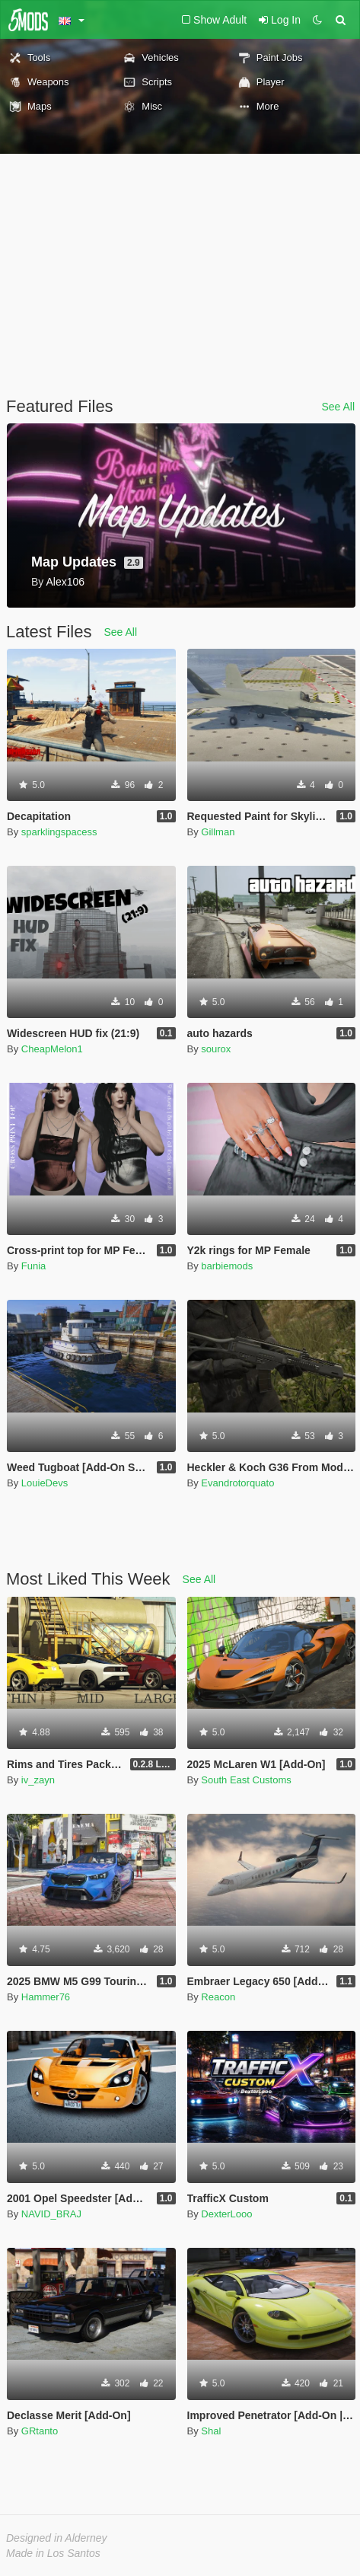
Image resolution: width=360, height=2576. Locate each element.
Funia (33, 1266)
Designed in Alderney (56, 2538)
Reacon (218, 1997)
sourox (216, 1049)
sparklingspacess (59, 832)
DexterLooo (226, 2214)
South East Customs (246, 1780)
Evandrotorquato (237, 1483)
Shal (211, 2431)
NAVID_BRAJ (51, 2214)
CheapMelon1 (52, 1049)
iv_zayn (38, 1780)
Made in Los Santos (53, 2553)
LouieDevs (44, 1483)
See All (338, 407)
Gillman (217, 832)
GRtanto (39, 2431)
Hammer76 (45, 1997)
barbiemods (227, 1266)
